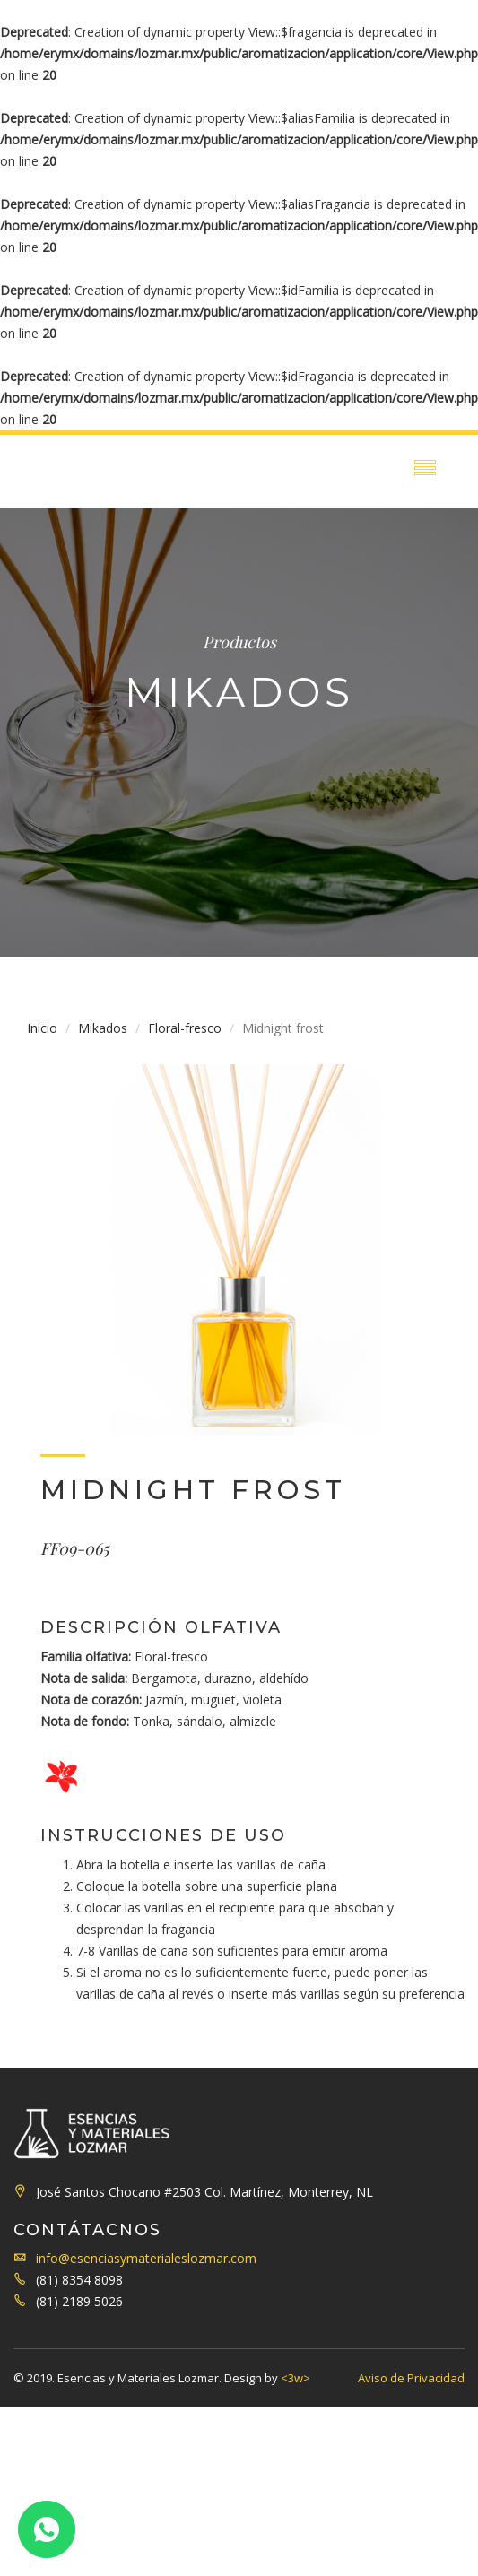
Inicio (42, 1027)
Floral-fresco (185, 1027)
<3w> (295, 2378)
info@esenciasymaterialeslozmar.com (146, 2258)
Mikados (102, 1027)
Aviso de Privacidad (411, 2378)
